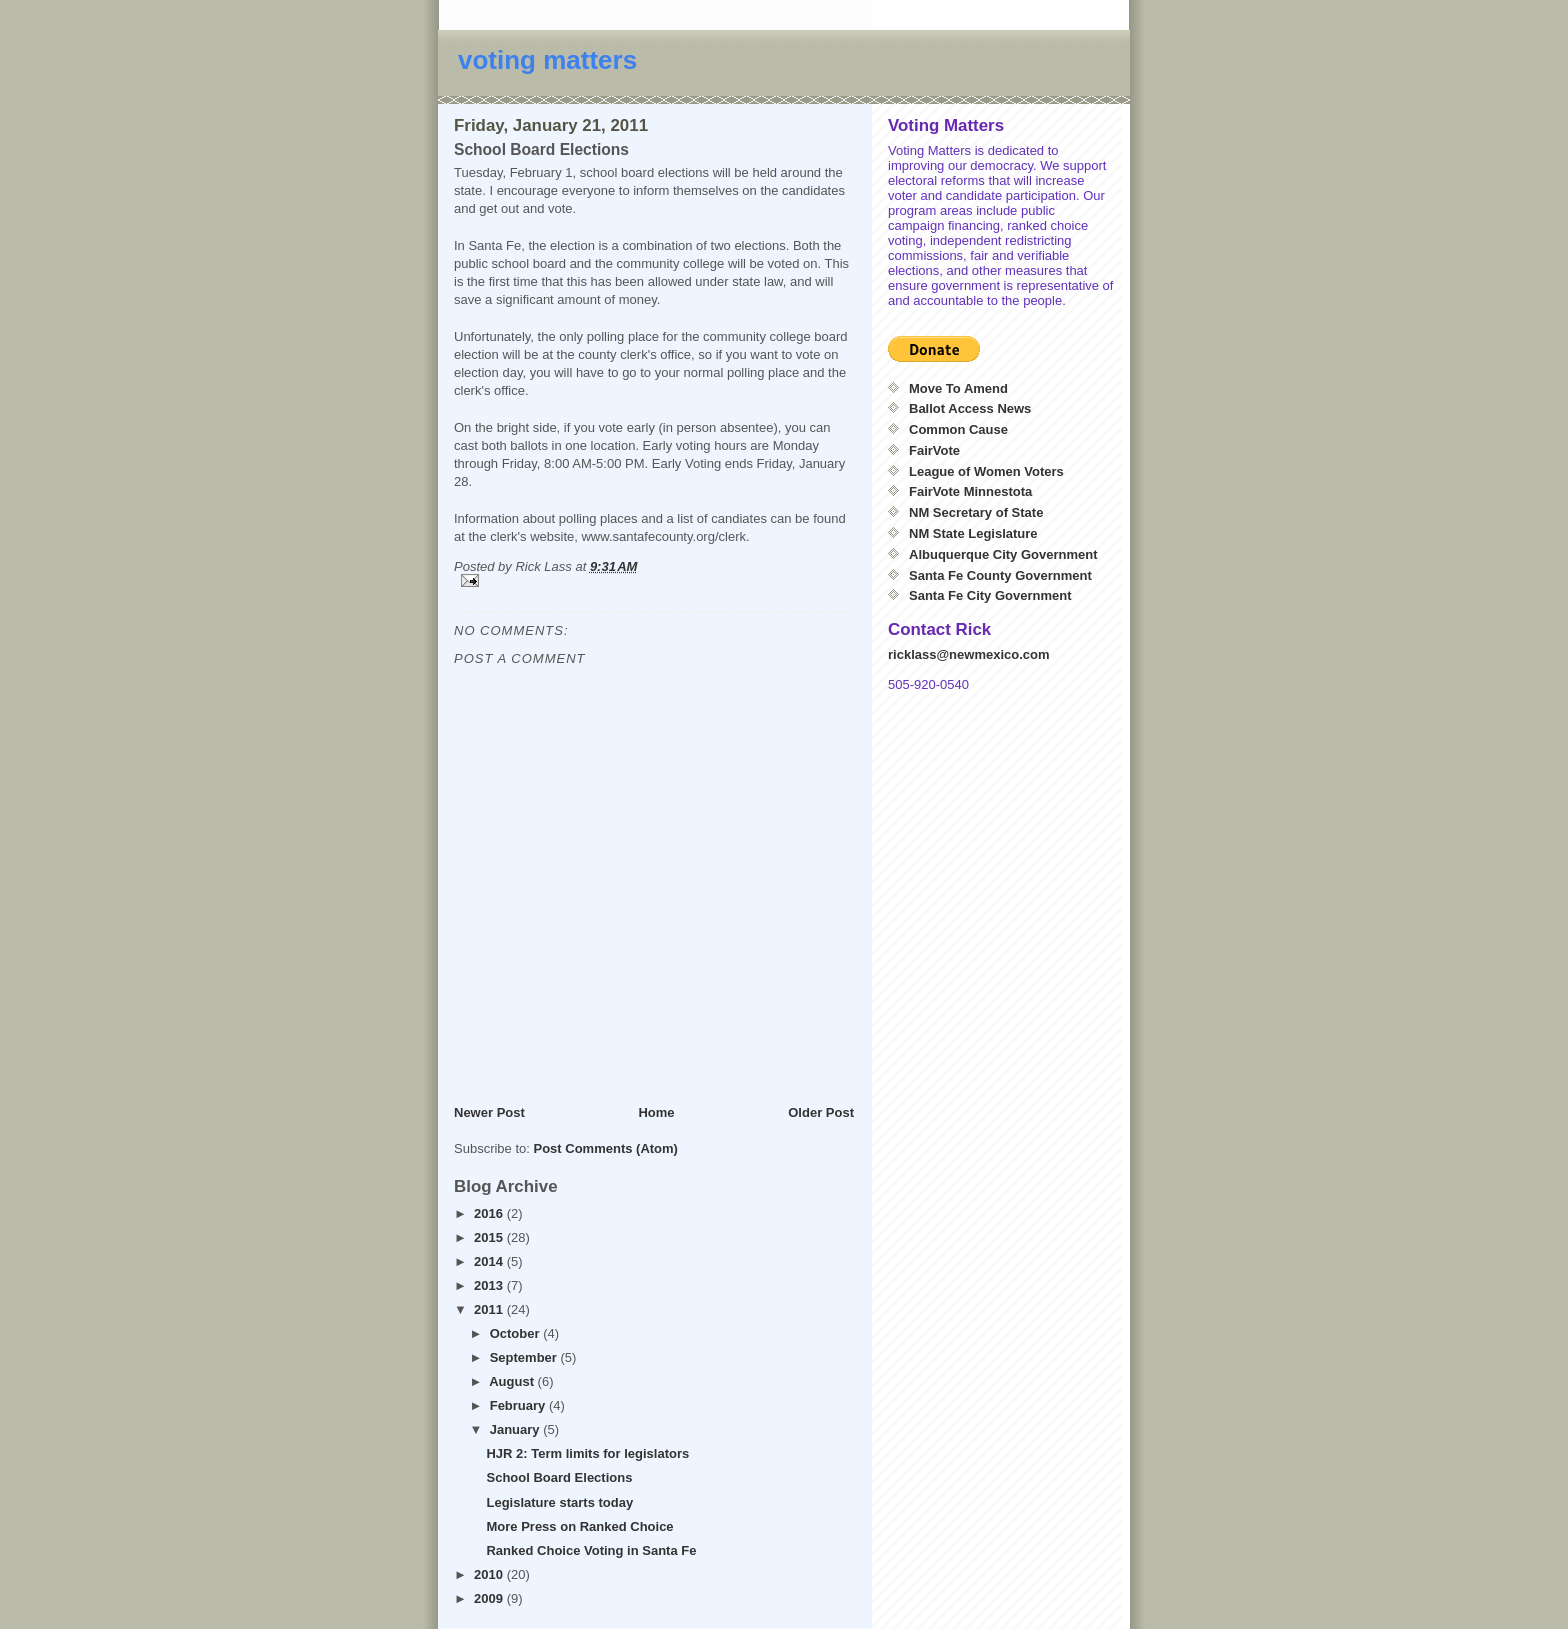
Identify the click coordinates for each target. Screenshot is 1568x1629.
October (516, 1333)
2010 (490, 1574)
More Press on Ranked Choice (579, 1526)
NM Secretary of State (976, 512)
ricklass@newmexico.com (969, 654)
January (516, 1429)
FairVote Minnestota (970, 491)
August (513, 1381)
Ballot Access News (970, 408)
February (519, 1405)
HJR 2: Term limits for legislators (587, 1453)
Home (656, 1112)
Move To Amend (958, 388)
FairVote (934, 450)
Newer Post (489, 1112)
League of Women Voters (986, 471)
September (525, 1357)
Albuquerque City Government (1003, 554)
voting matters (547, 60)
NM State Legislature (973, 533)
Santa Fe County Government (1000, 575)
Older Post (821, 1112)
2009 (490, 1598)
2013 (490, 1285)
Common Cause (958, 429)
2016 (490, 1213)
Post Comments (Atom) (606, 1148)
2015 (490, 1237)
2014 (490, 1261)
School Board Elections (559, 1477)
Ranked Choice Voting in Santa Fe (591, 1550)
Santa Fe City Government (990, 595)
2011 (490, 1309)
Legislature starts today (559, 1502)
